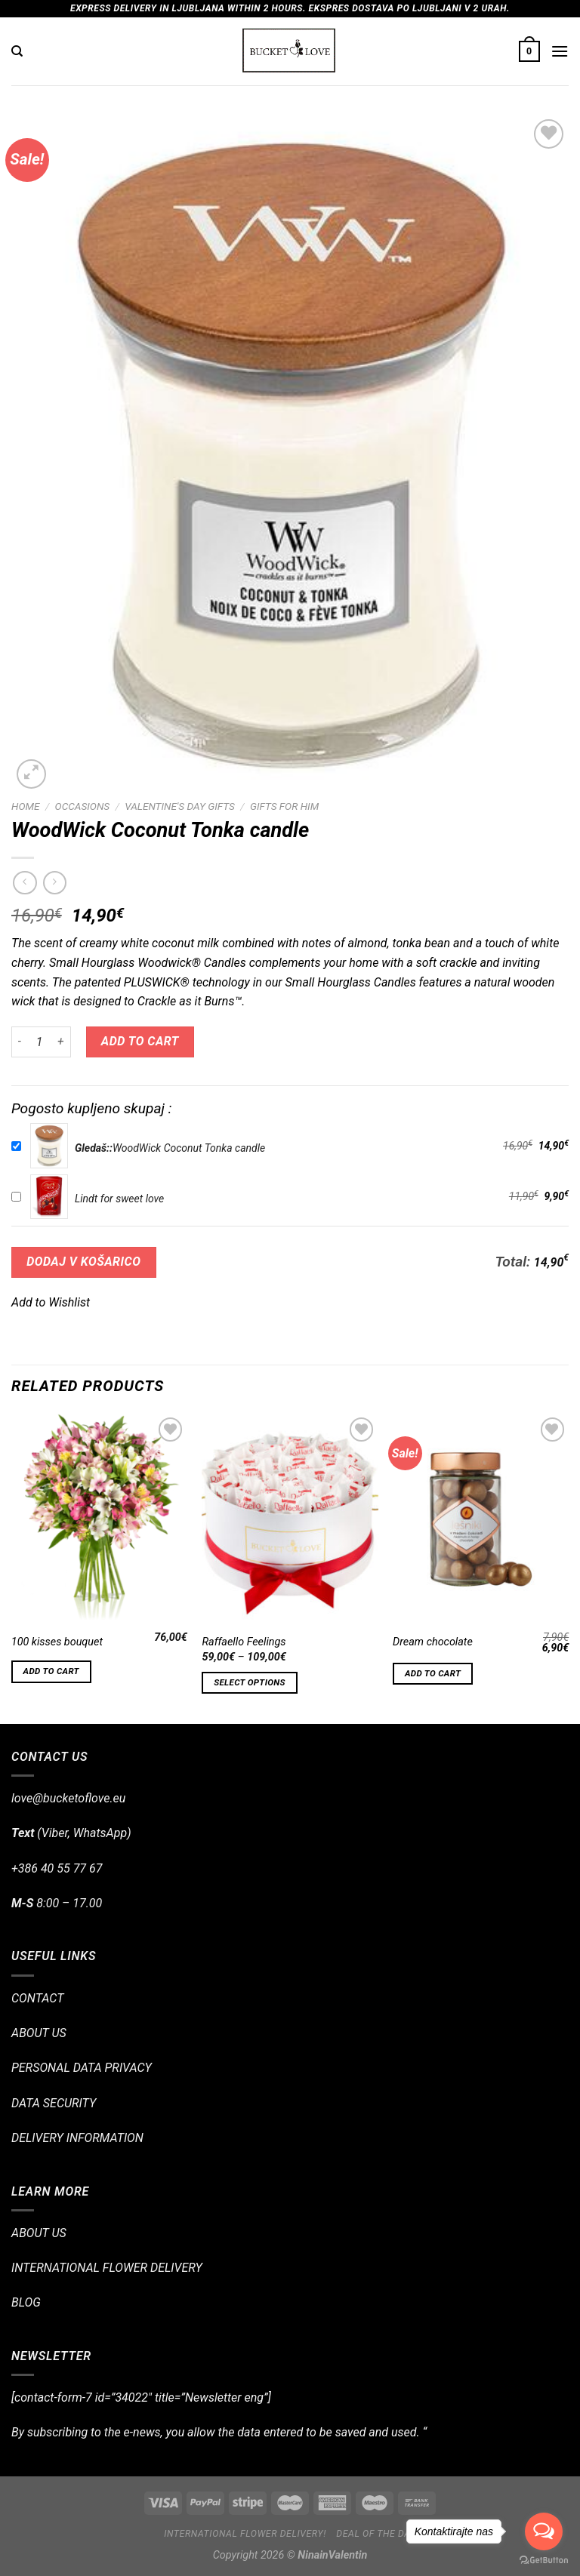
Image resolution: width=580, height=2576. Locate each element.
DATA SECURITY (53, 2103)
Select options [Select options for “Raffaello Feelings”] (249, 1682)
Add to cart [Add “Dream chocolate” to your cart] (433, 1673)
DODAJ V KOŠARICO (83, 1261)
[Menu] (560, 50)
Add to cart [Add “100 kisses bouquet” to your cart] (51, 1671)
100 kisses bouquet (57, 1642)
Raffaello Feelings (243, 1642)
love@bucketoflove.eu (68, 1798)
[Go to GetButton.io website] (544, 2560)
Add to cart (140, 1041)
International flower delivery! (245, 2533)
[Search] (17, 51)
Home (25, 806)
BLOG (26, 2302)
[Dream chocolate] (481, 1519)
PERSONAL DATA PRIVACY (81, 2067)
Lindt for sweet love (119, 1199)
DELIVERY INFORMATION (77, 2138)
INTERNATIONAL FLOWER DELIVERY (106, 2268)
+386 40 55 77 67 (56, 1868)
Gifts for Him (284, 806)
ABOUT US (38, 2033)
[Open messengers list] (544, 2531)
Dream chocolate (433, 1642)
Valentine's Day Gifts (179, 806)
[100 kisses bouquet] (99, 1519)
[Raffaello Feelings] (290, 1519)
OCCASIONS (82, 806)
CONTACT (37, 1998)
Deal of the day (376, 2533)
